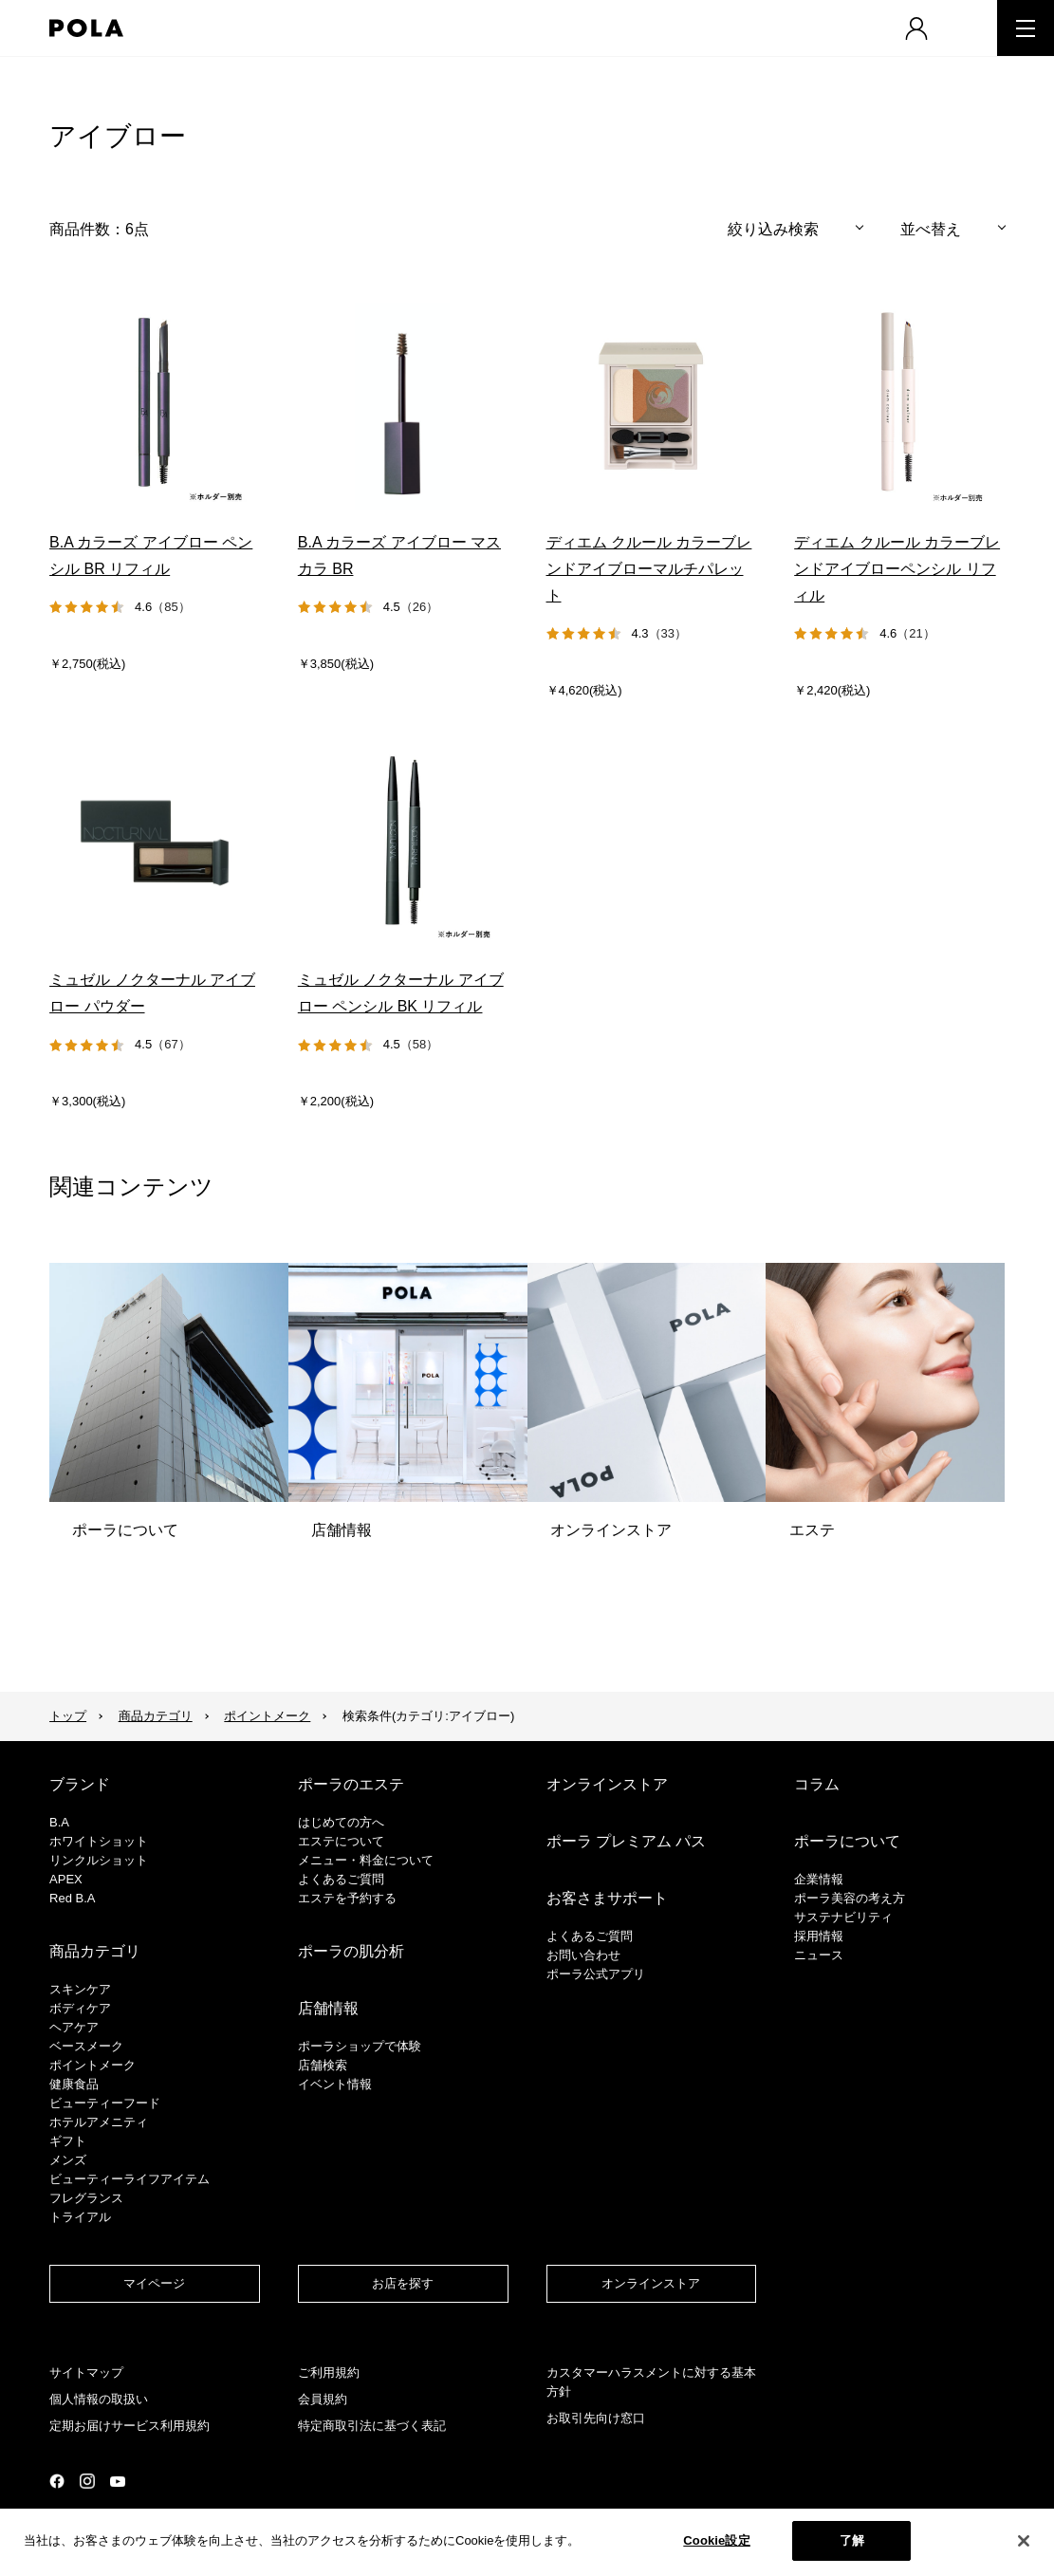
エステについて (341, 1841)
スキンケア (80, 1989)
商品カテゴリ (156, 1716)
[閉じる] (1024, 2541)
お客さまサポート (607, 1898)
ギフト (67, 2141)
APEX (66, 1879)
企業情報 (818, 1879)
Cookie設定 (716, 2540)
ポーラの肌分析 (351, 1951)
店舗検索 (322, 2065)
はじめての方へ (341, 1822)
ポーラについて (847, 1841)
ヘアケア (74, 2027)
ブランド (79, 1784)
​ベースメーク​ (86, 2046)
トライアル (80, 2217)
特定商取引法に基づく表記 (372, 2425)
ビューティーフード (104, 2103)
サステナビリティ (843, 1917)
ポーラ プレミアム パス (626, 1841)
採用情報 (818, 1936)
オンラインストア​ (650, 2283)
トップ (67, 1716)
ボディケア (80, 2008)
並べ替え (930, 229)
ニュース (818, 1955)
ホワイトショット (98, 1841)
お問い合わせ (583, 1955)
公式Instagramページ (87, 2481)
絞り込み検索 (773, 229)
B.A (59, 1822)
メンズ (67, 2160)
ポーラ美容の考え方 (849, 1898)
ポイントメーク (267, 1716)
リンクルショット (98, 1860)
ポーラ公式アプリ (595, 1974)
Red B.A (72, 1898)
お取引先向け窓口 (595, 2418)
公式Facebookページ (57, 2481)
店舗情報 (328, 2008)
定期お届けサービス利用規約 (129, 2425)
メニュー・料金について (366, 1860)
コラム (817, 1784)
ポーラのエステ (351, 1784)
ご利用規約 (329, 2372)
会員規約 (322, 2399)
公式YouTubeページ (117, 2481)
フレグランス (86, 2198)
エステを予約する (347, 1898)
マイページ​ (154, 2283)
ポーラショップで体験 (359, 2046)
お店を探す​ (403, 2283)
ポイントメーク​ (92, 2065)
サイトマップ (86, 2372)
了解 (852, 2540)
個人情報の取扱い (98, 2399)
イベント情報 (335, 2084)
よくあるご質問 (341, 1879)
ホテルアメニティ (98, 2122)
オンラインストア (607, 1784)
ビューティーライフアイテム (129, 2179)
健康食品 (74, 2084)
